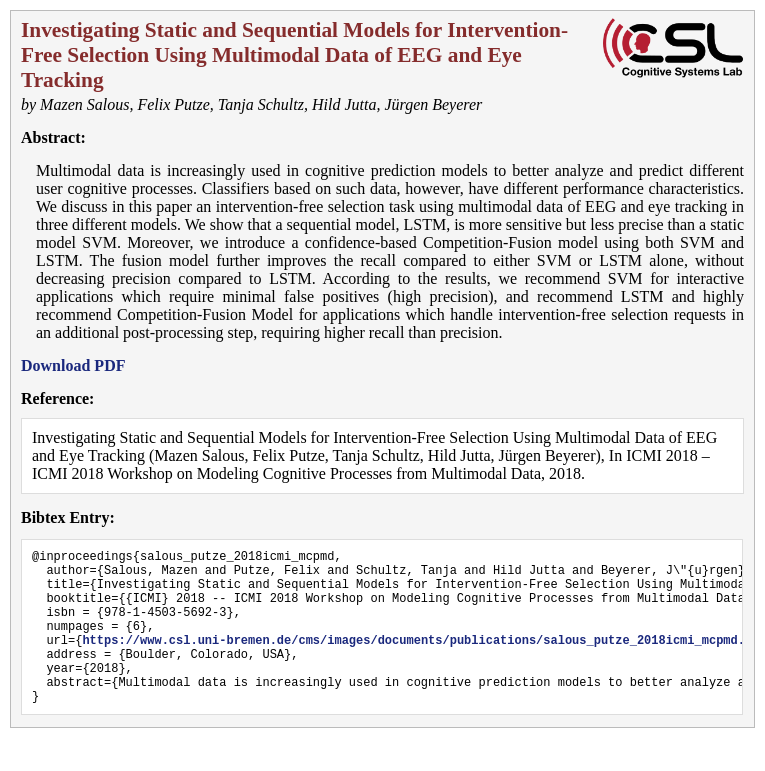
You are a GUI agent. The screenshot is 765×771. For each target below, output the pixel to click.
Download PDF (73, 365)
